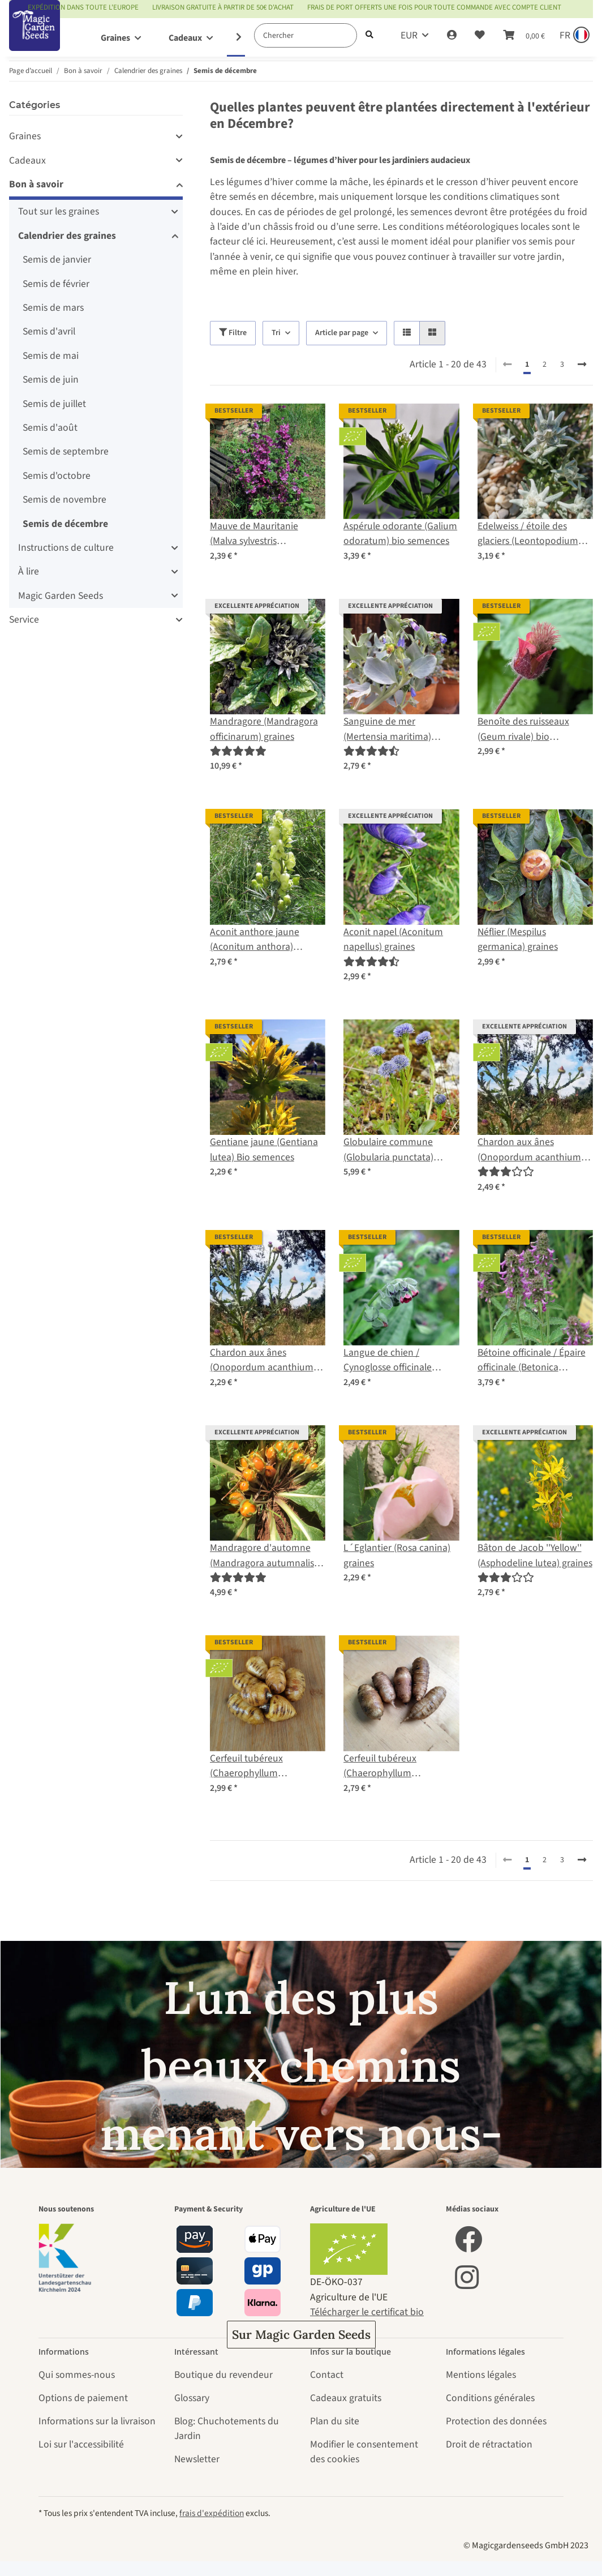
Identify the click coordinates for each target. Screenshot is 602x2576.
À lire (28, 571)
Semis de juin (51, 379)
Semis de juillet (54, 404)
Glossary (191, 2398)
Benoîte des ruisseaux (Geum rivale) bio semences (523, 729)
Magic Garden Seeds (60, 596)
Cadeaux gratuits (345, 2398)
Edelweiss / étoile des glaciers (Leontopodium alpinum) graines (528, 534)
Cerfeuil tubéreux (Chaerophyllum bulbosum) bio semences (263, 1766)
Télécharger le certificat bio (367, 2312)
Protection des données (496, 2421)
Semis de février (56, 284)
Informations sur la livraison (97, 2421)
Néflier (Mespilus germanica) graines (518, 939)
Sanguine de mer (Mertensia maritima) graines (387, 729)
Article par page (341, 332)
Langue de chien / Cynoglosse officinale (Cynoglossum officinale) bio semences (394, 1360)
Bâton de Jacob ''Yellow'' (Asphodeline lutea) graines (535, 1555)
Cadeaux (27, 160)
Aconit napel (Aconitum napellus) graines (393, 939)
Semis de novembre (64, 499)
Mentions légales (481, 2375)
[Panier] (524, 36)
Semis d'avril (49, 331)
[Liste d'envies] (480, 36)
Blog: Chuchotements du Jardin (226, 2428)
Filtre (233, 332)
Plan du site (334, 2421)
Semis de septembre (66, 451)
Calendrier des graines (67, 236)
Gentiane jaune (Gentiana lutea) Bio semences (264, 1149)
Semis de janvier (57, 259)
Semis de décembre (65, 524)
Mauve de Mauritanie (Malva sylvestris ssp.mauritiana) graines (259, 534)
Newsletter (197, 2459)
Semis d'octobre (57, 476)
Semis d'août (50, 428)
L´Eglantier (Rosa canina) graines (396, 1555)
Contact (326, 2375)
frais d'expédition (211, 2513)
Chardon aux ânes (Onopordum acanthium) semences (531, 1150)
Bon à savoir (36, 184)
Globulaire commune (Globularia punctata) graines (388, 1150)
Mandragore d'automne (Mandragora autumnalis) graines (263, 1556)
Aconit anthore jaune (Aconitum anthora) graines (254, 940)
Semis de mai (51, 356)
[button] (452, 36)
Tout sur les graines (58, 211)
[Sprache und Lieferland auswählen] (573, 36)
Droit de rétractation (489, 2444)
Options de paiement (83, 2398)
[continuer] (582, 365)
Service (24, 619)
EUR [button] (409, 35)
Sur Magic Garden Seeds (301, 2334)
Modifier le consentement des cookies (364, 2451)
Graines (25, 136)
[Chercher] (305, 35)
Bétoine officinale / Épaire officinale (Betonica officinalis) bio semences (532, 1360)
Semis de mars (53, 308)
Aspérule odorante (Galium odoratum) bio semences (400, 533)
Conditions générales (490, 2398)
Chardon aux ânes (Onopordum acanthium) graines (263, 1360)
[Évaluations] (238, 751)
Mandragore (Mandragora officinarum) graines (264, 728)
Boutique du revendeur (223, 2375)
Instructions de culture (66, 548)
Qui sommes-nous (76, 2375)
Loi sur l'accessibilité (81, 2444)
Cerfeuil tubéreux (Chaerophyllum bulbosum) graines (382, 1766)
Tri (276, 332)
